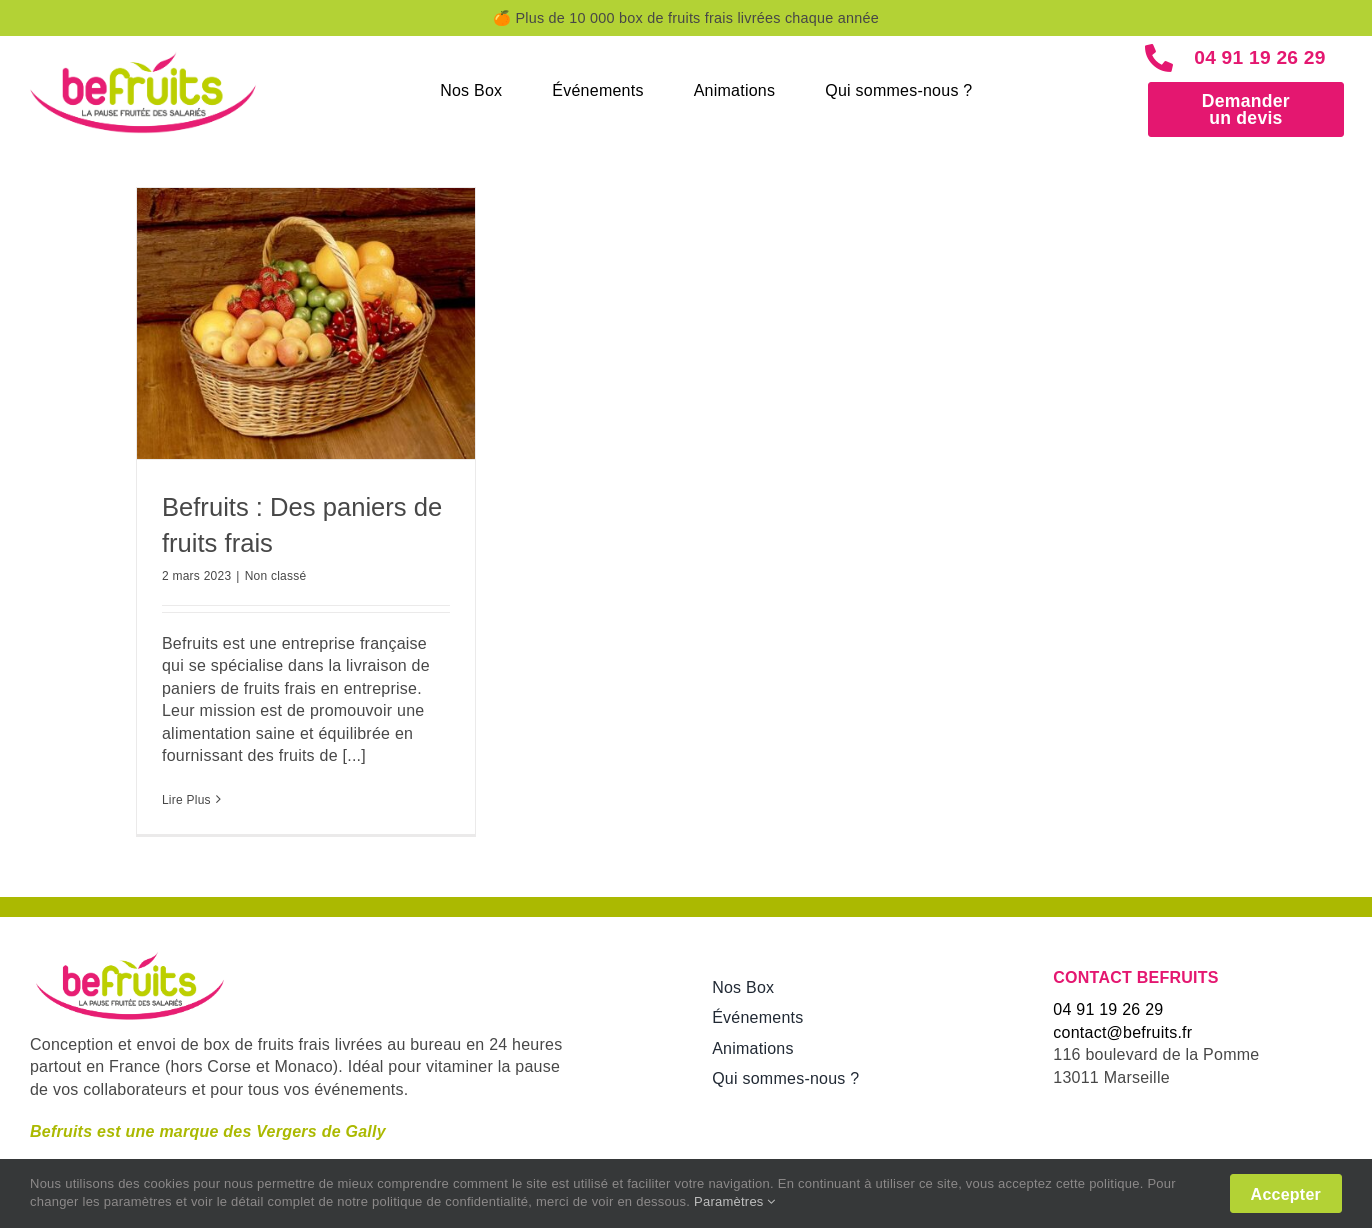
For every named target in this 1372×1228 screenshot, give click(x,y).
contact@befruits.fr (1122, 1032)
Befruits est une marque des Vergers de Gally (208, 1131)
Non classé (276, 576)
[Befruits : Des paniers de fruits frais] (306, 323)
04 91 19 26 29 (1262, 57)
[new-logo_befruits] (143, 53)
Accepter (1286, 1194)
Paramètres (735, 1201)
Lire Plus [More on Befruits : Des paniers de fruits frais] (186, 800)
